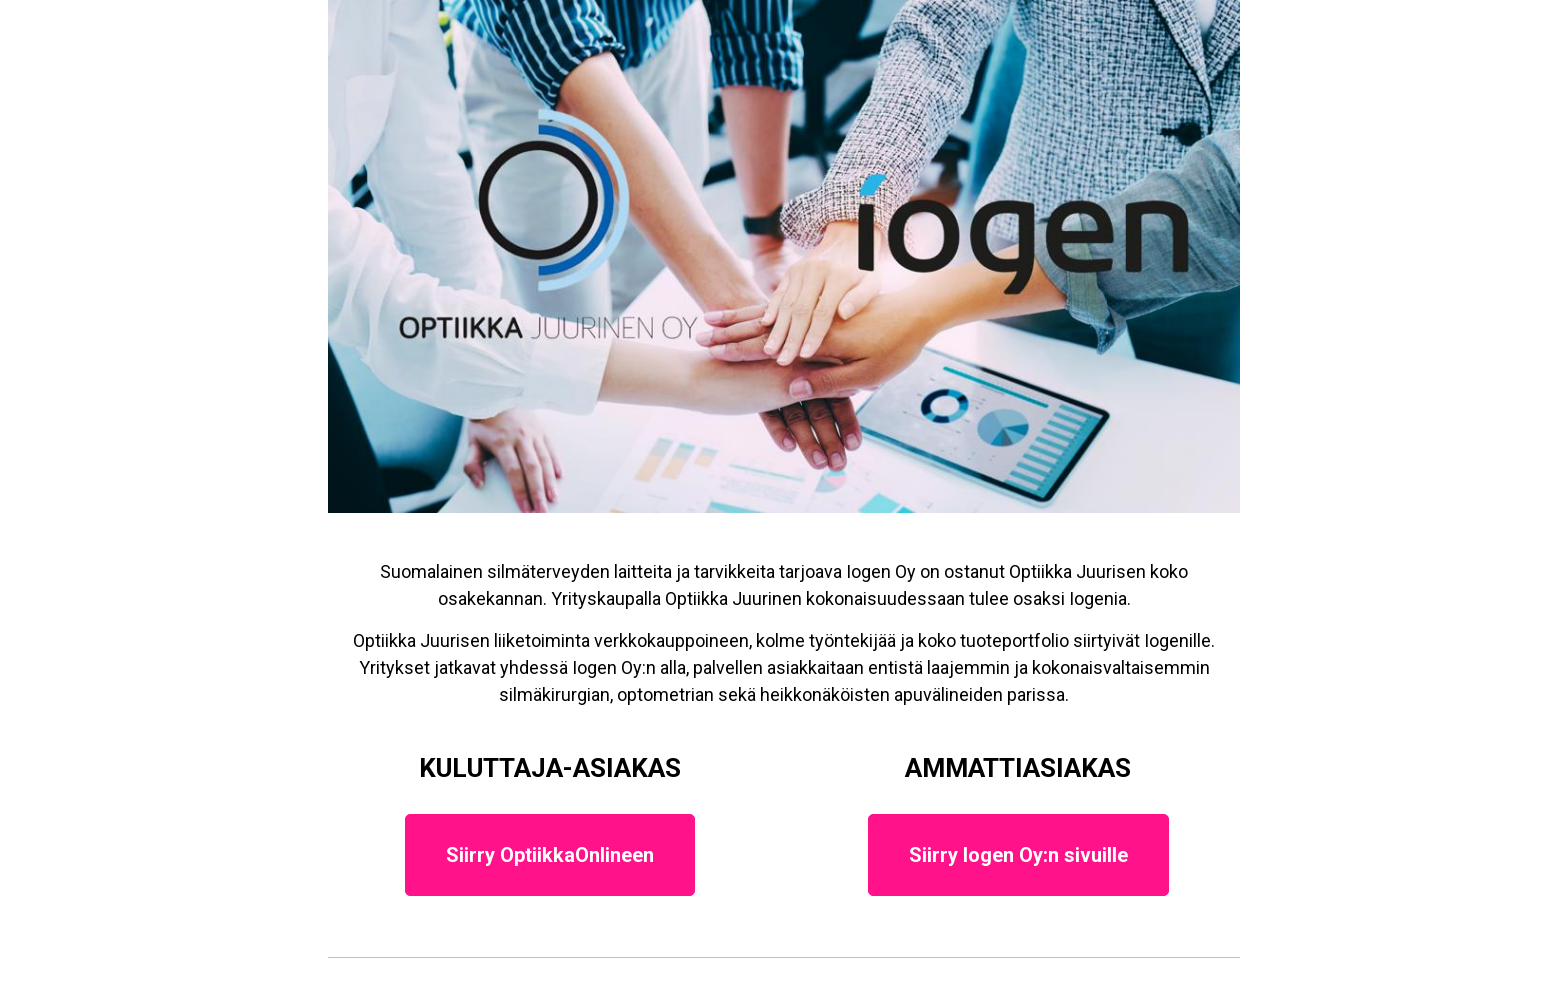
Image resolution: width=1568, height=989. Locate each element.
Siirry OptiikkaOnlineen (550, 855)
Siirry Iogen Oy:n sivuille (1018, 855)
